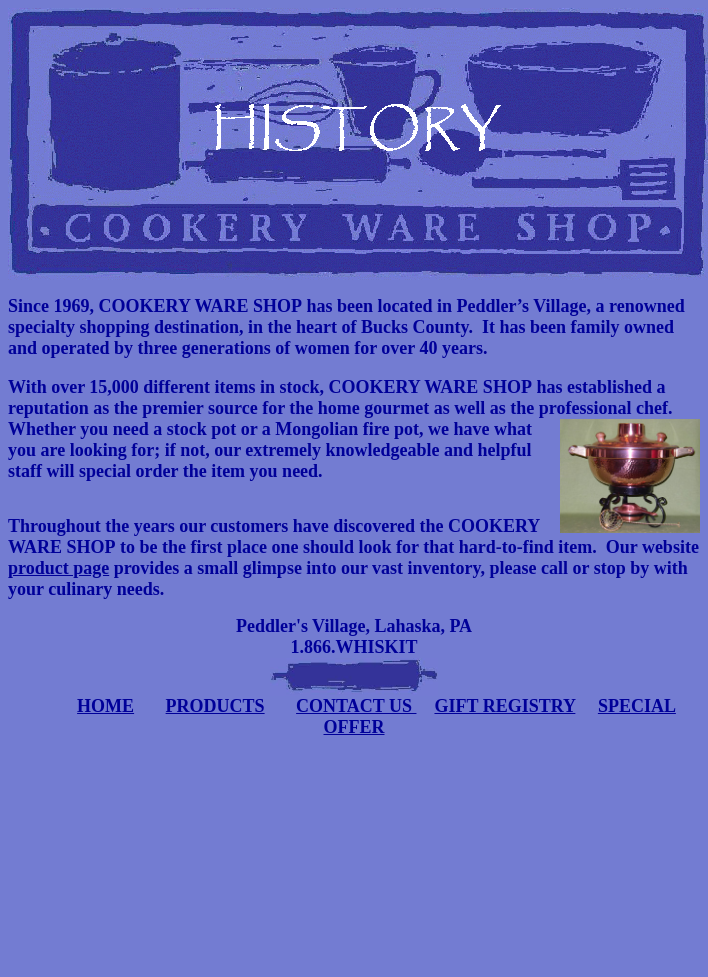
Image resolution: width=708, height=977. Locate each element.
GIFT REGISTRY (504, 706)
